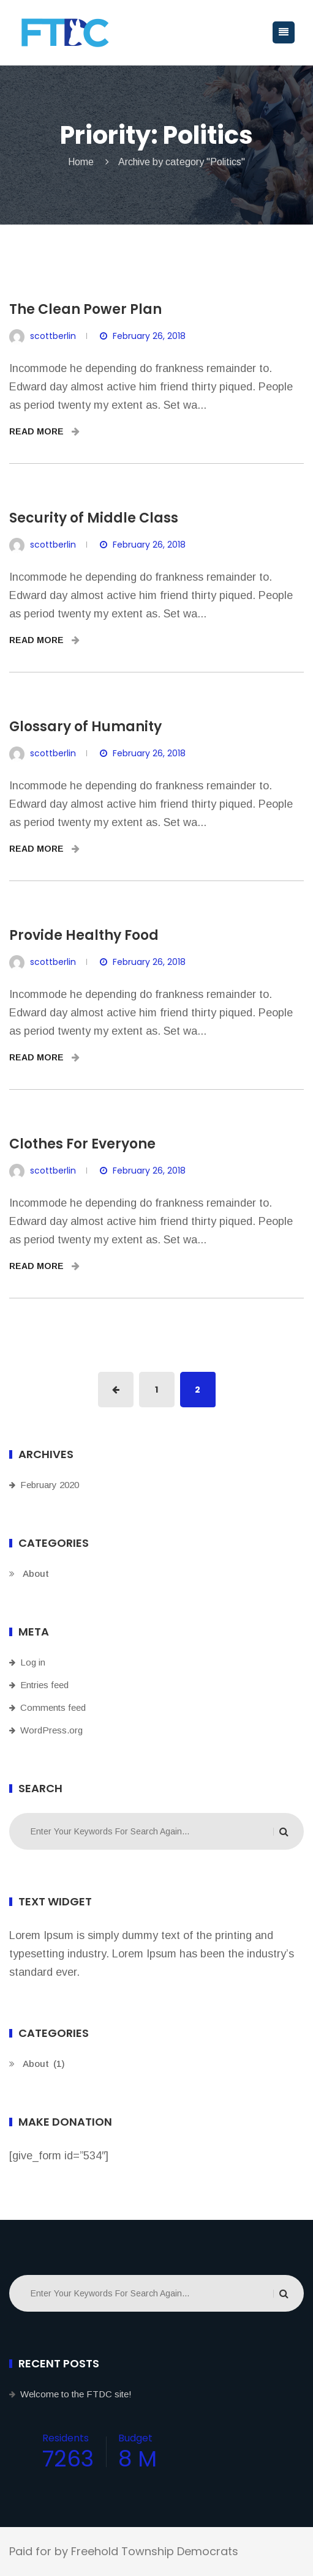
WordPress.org (51, 1730)
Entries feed (44, 1685)
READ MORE (44, 431)
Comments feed (53, 1707)
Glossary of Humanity (85, 726)
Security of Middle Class (93, 517)
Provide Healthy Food (84, 935)
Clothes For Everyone (82, 1143)
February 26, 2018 (149, 336)
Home (81, 162)
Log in (32, 1662)
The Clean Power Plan (85, 309)
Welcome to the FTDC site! (76, 2394)
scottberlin (53, 336)
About (36, 1573)
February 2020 (49, 1485)
